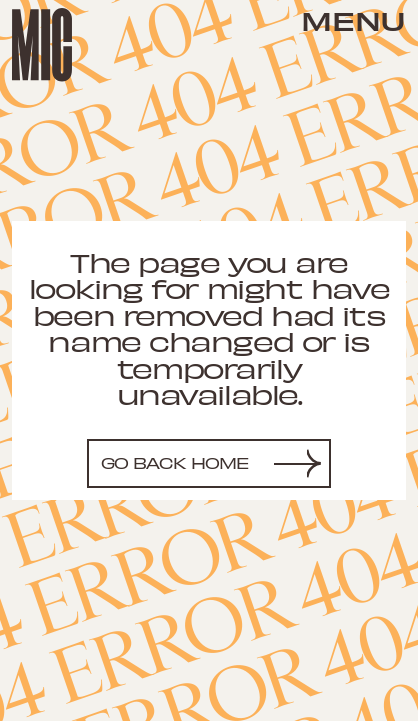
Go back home (175, 462)
